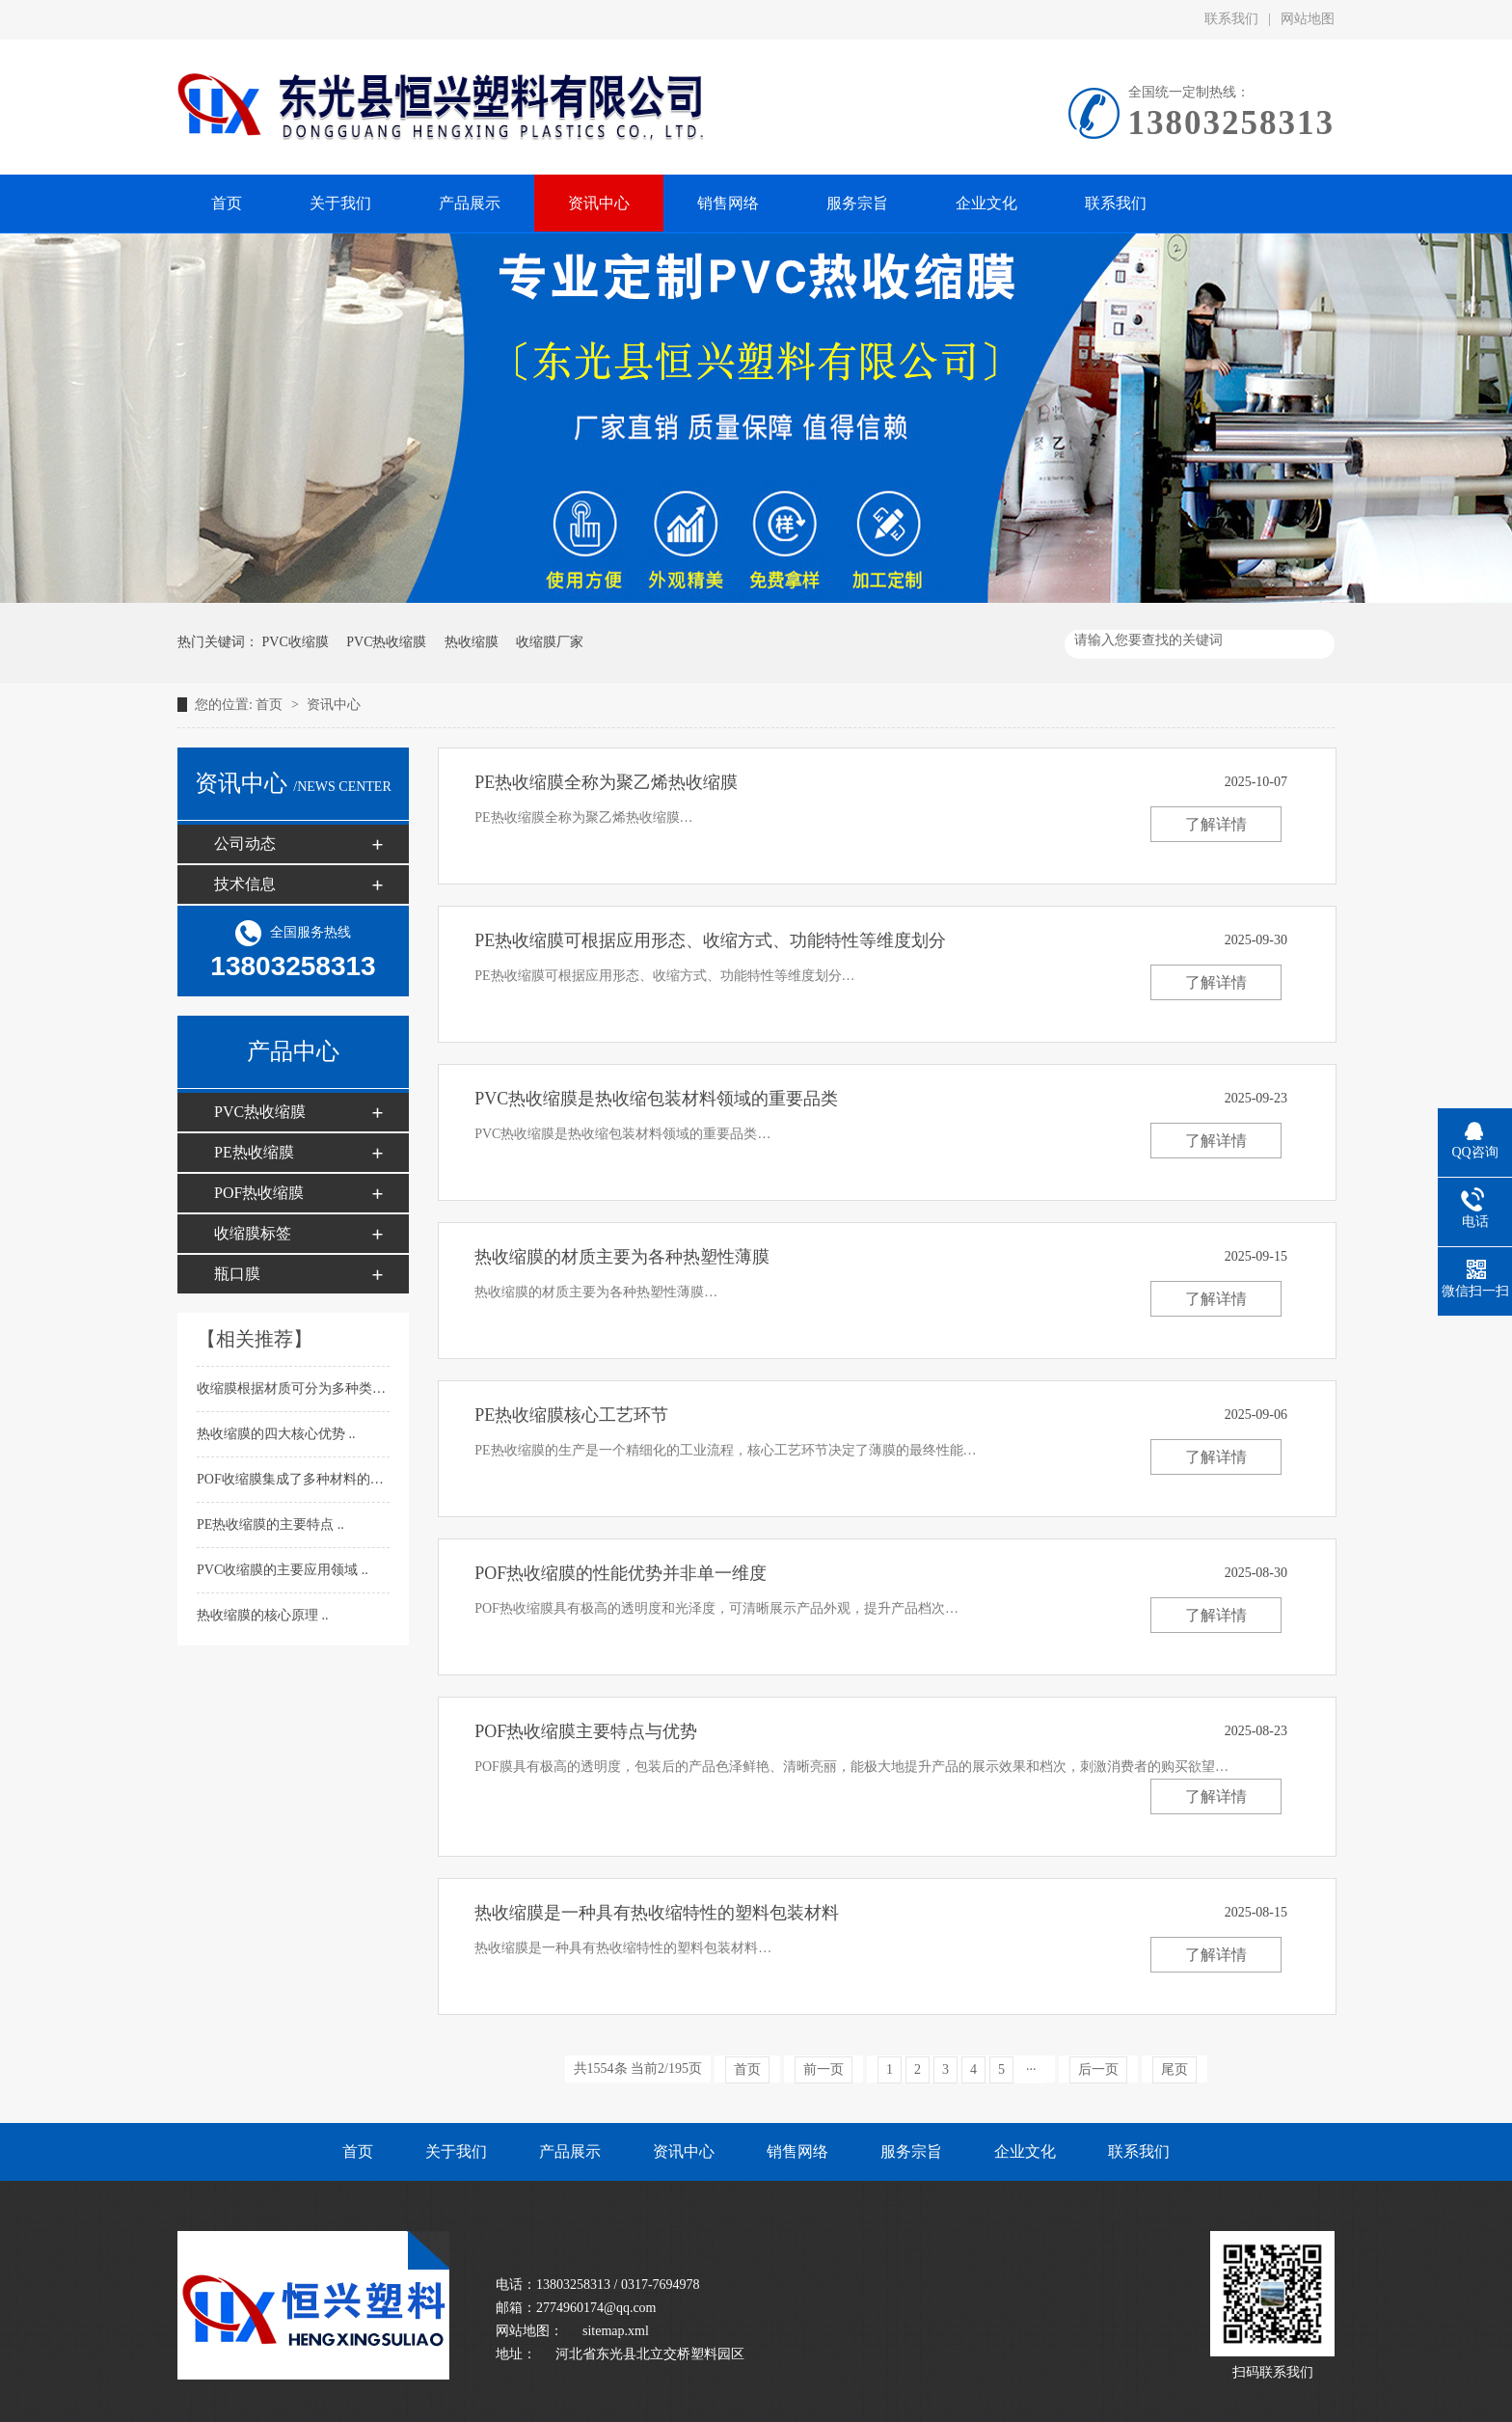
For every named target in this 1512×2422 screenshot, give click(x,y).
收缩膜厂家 (549, 642)
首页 (271, 704)
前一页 (823, 2069)
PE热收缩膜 (254, 1152)
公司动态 (245, 843)
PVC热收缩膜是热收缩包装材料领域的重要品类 (656, 1098)
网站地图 (1308, 19)
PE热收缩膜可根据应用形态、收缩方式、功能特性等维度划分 (710, 940)
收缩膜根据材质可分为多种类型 (293, 1388)
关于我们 (456, 2151)
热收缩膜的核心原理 (259, 1615)
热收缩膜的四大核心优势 (273, 1434)
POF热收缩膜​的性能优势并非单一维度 (620, 1573)
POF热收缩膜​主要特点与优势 (585, 1731)
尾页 (1174, 2069)
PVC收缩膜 (295, 642)
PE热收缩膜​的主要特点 (267, 1524)
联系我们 (1231, 19)
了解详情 (1216, 824)
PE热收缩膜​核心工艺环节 (571, 1415)
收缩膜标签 (252, 1233)
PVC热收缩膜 (386, 642)
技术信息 (245, 884)
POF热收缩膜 (259, 1192)
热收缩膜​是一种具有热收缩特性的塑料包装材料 (656, 1912)
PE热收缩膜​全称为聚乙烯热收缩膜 (606, 782)
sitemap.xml (615, 2331)
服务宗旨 (911, 2151)
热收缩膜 (472, 642)
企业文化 (1025, 2151)
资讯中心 (334, 704)
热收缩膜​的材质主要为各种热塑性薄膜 (622, 1256)
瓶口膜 (237, 1273)
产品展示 (570, 2151)
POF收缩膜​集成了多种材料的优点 (298, 1479)
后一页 (1098, 2069)
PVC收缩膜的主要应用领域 (279, 1570)
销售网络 (797, 2151)
